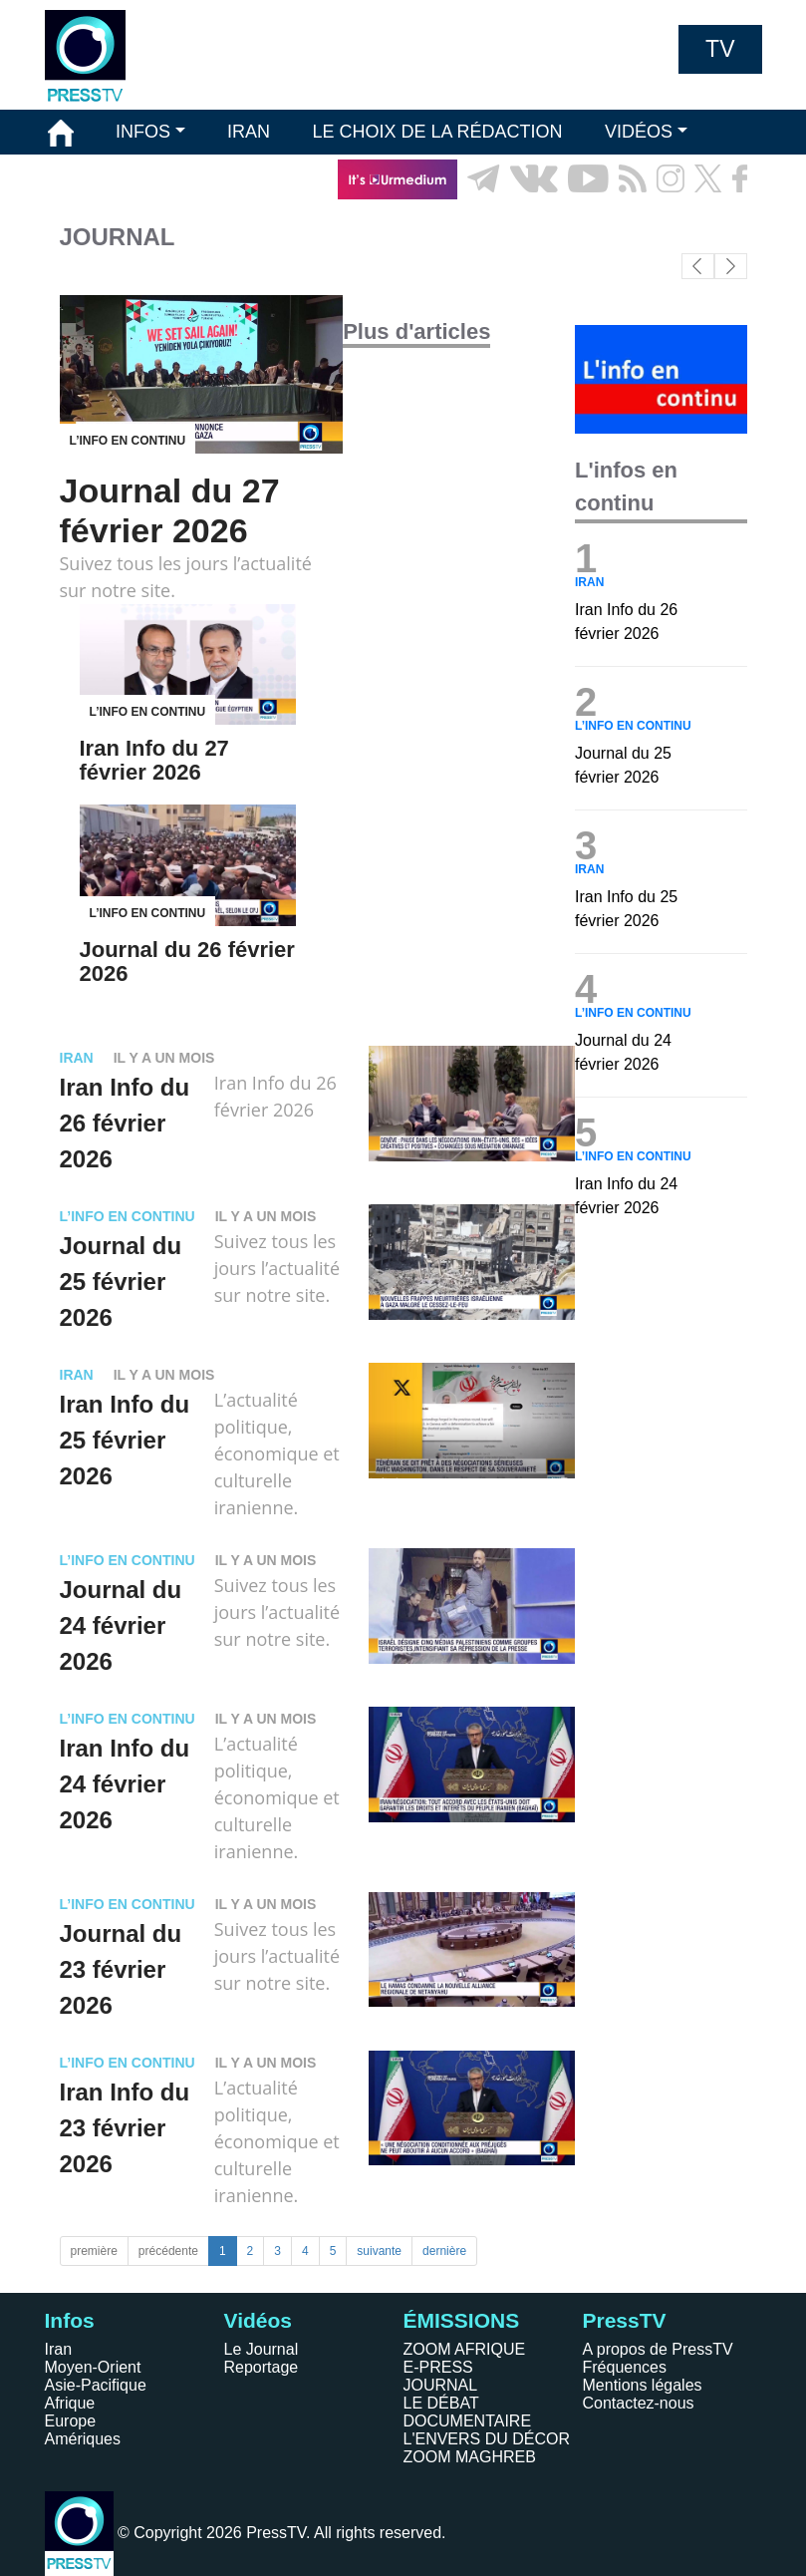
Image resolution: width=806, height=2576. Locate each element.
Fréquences (625, 2367)
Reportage (261, 2367)
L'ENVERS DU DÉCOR (487, 2438)
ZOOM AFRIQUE (464, 2349)
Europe (71, 2421)
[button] (730, 266)
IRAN (248, 132)
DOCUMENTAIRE (467, 2421)
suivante (379, 2251)
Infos (70, 2320)
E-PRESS (438, 2367)
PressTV (625, 2320)
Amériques (83, 2438)
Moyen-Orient (93, 2367)
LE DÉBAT (441, 2403)
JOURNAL (440, 2385)
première (94, 2251)
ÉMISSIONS (97, 178)
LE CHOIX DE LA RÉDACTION (437, 132)
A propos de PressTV (658, 2349)
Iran (59, 2349)
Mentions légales (642, 2385)
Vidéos (258, 2320)
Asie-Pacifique (95, 2385)
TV (719, 49)
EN (690, 223)
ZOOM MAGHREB (469, 2456)
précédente (168, 2251)
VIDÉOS (638, 132)
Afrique (70, 2403)
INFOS (143, 132)
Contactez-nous (638, 2403)
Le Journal (261, 2349)
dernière (444, 2251)
